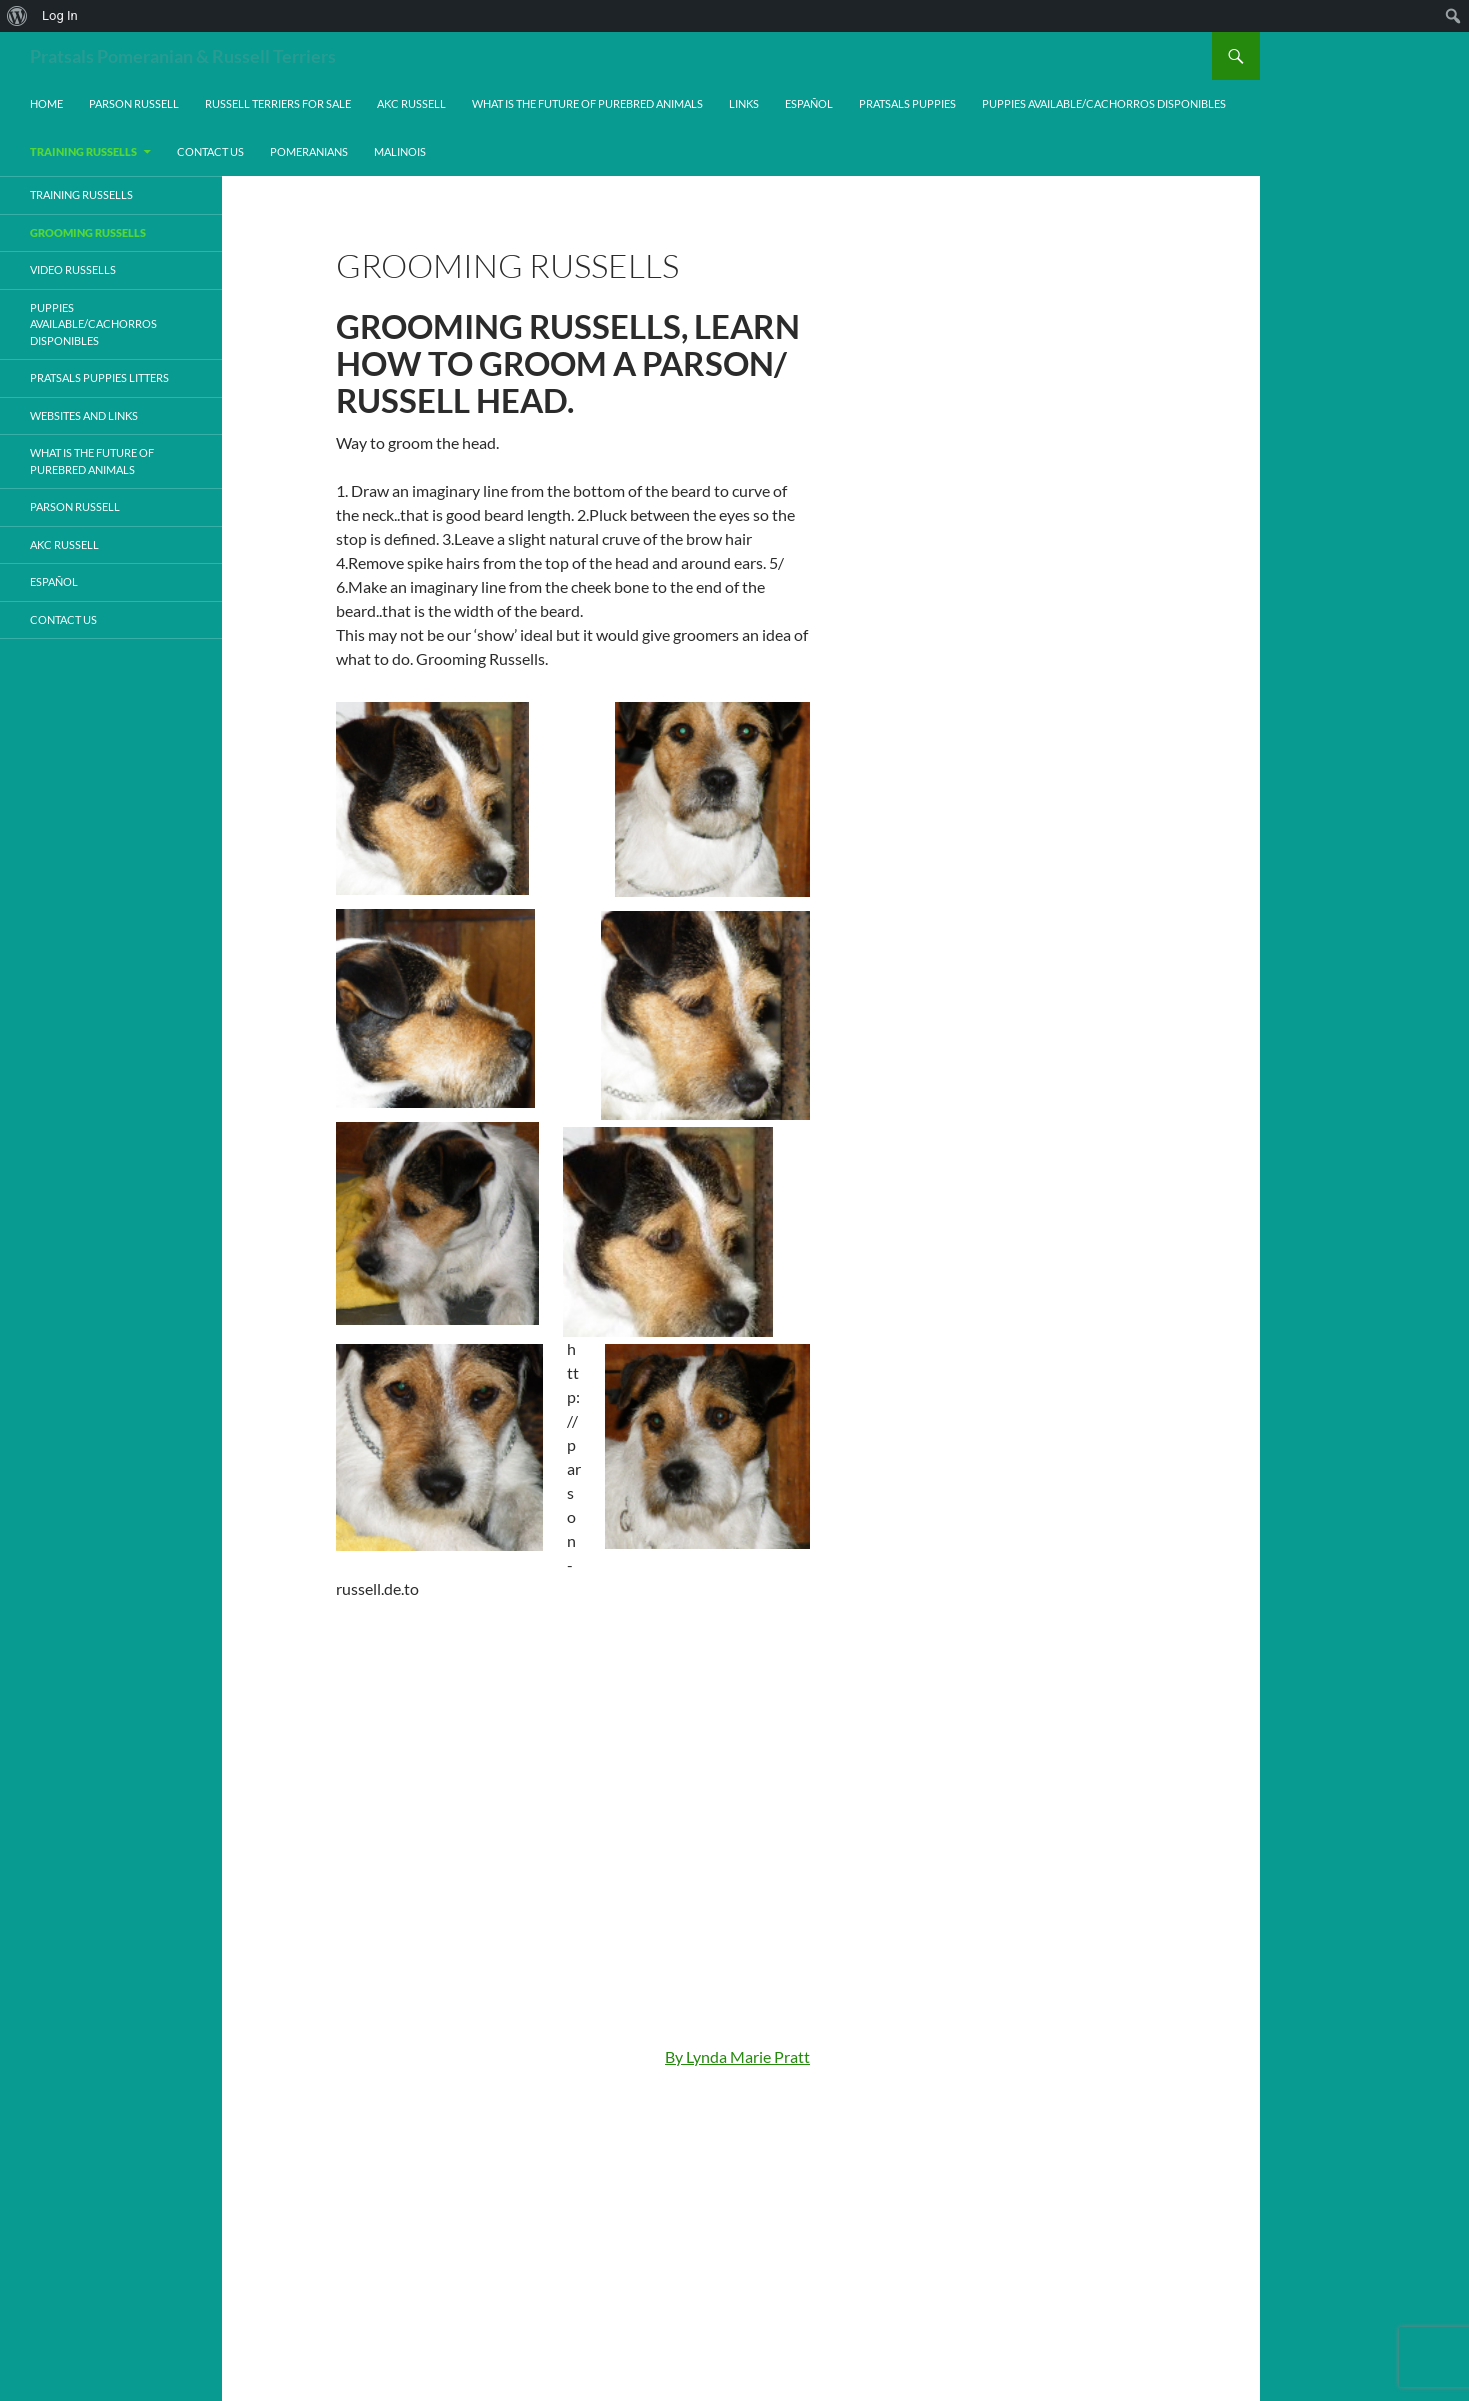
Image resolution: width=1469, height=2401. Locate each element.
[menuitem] (17, 16)
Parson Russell (134, 103)
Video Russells (73, 269)
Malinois (400, 151)
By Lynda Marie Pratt (737, 2056)
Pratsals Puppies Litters (99, 377)
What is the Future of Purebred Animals (587, 103)
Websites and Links (84, 415)
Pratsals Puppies (907, 103)
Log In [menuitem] (60, 15)
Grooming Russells (88, 232)
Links (744, 103)
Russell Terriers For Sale (278, 103)
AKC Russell (411, 103)
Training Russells (83, 151)
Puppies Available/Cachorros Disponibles (1104, 103)
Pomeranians (309, 151)
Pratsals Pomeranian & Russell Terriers (183, 56)
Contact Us (210, 151)
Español (809, 103)
